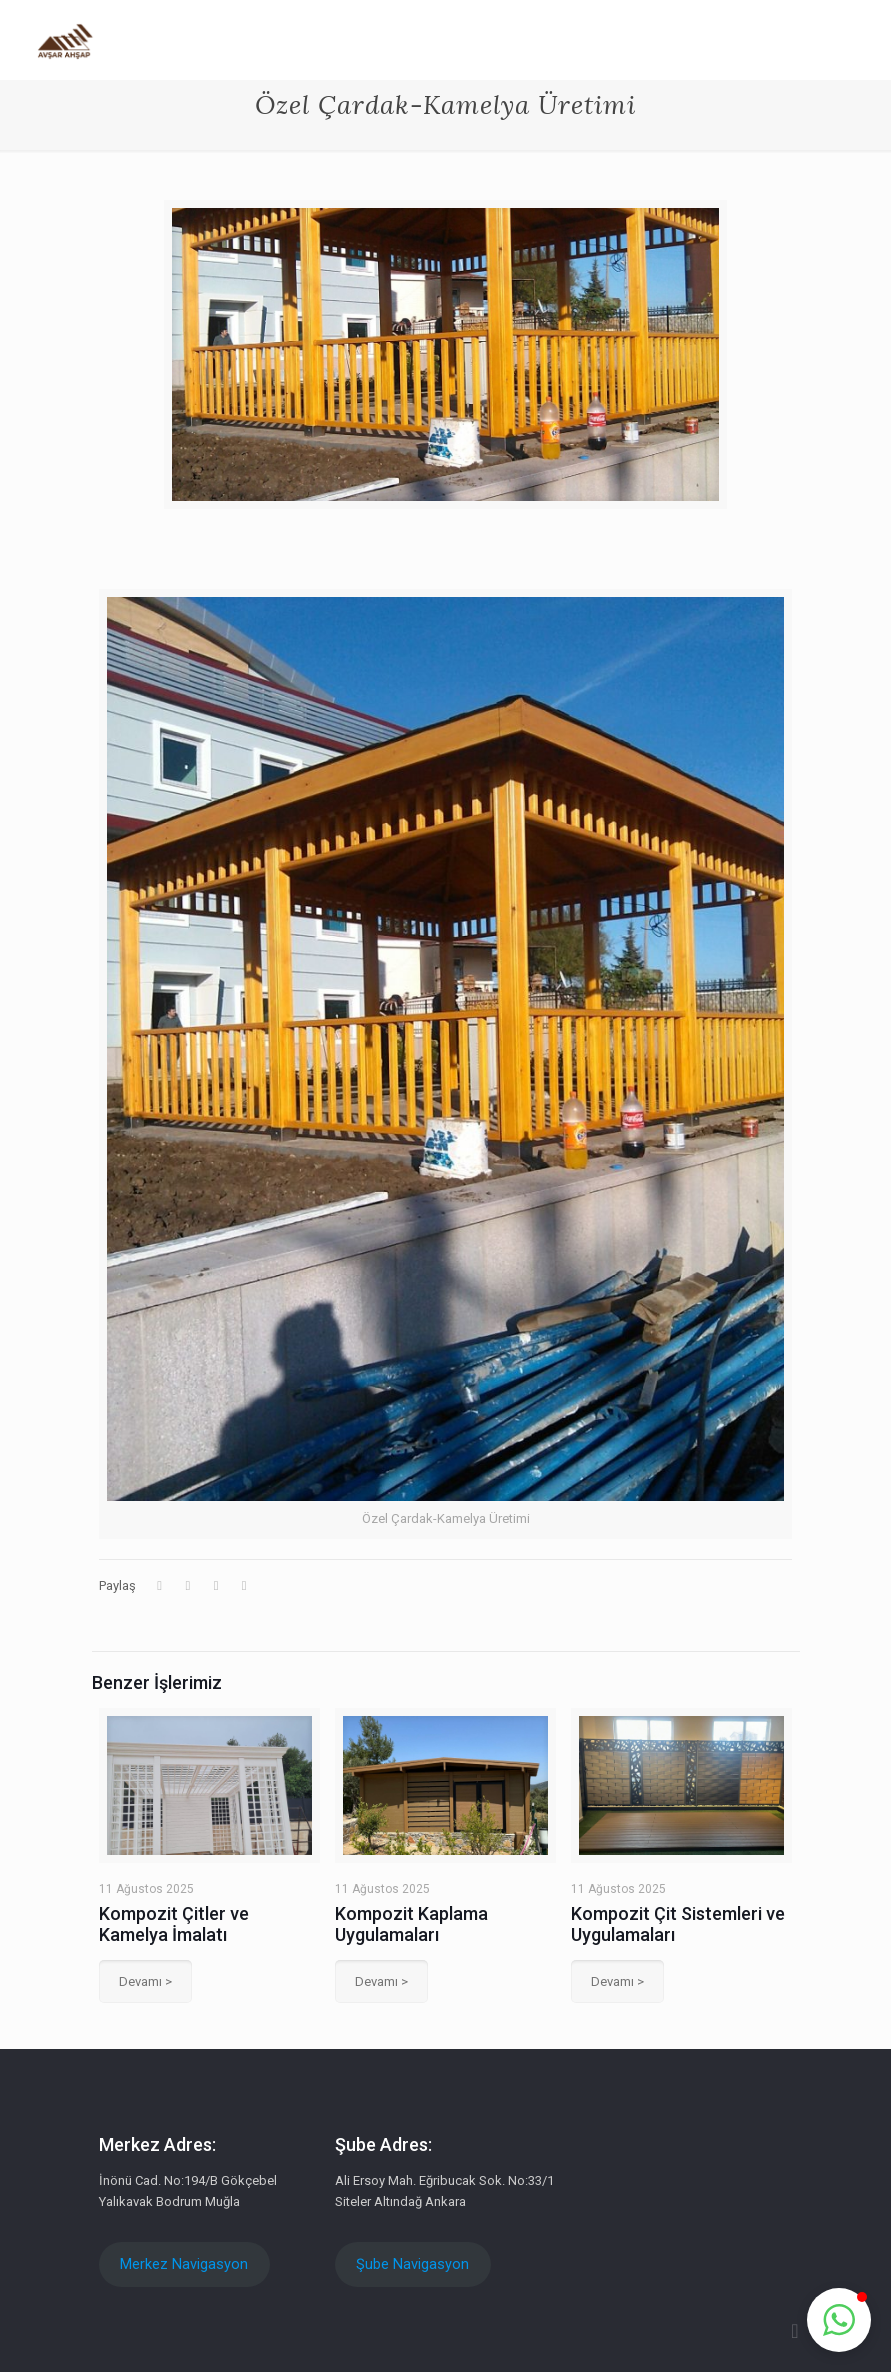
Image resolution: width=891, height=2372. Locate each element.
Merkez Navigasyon (184, 2264)
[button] (839, 2320)
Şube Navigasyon (412, 2264)
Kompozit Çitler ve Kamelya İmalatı (174, 1924)
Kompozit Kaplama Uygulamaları (411, 1924)
